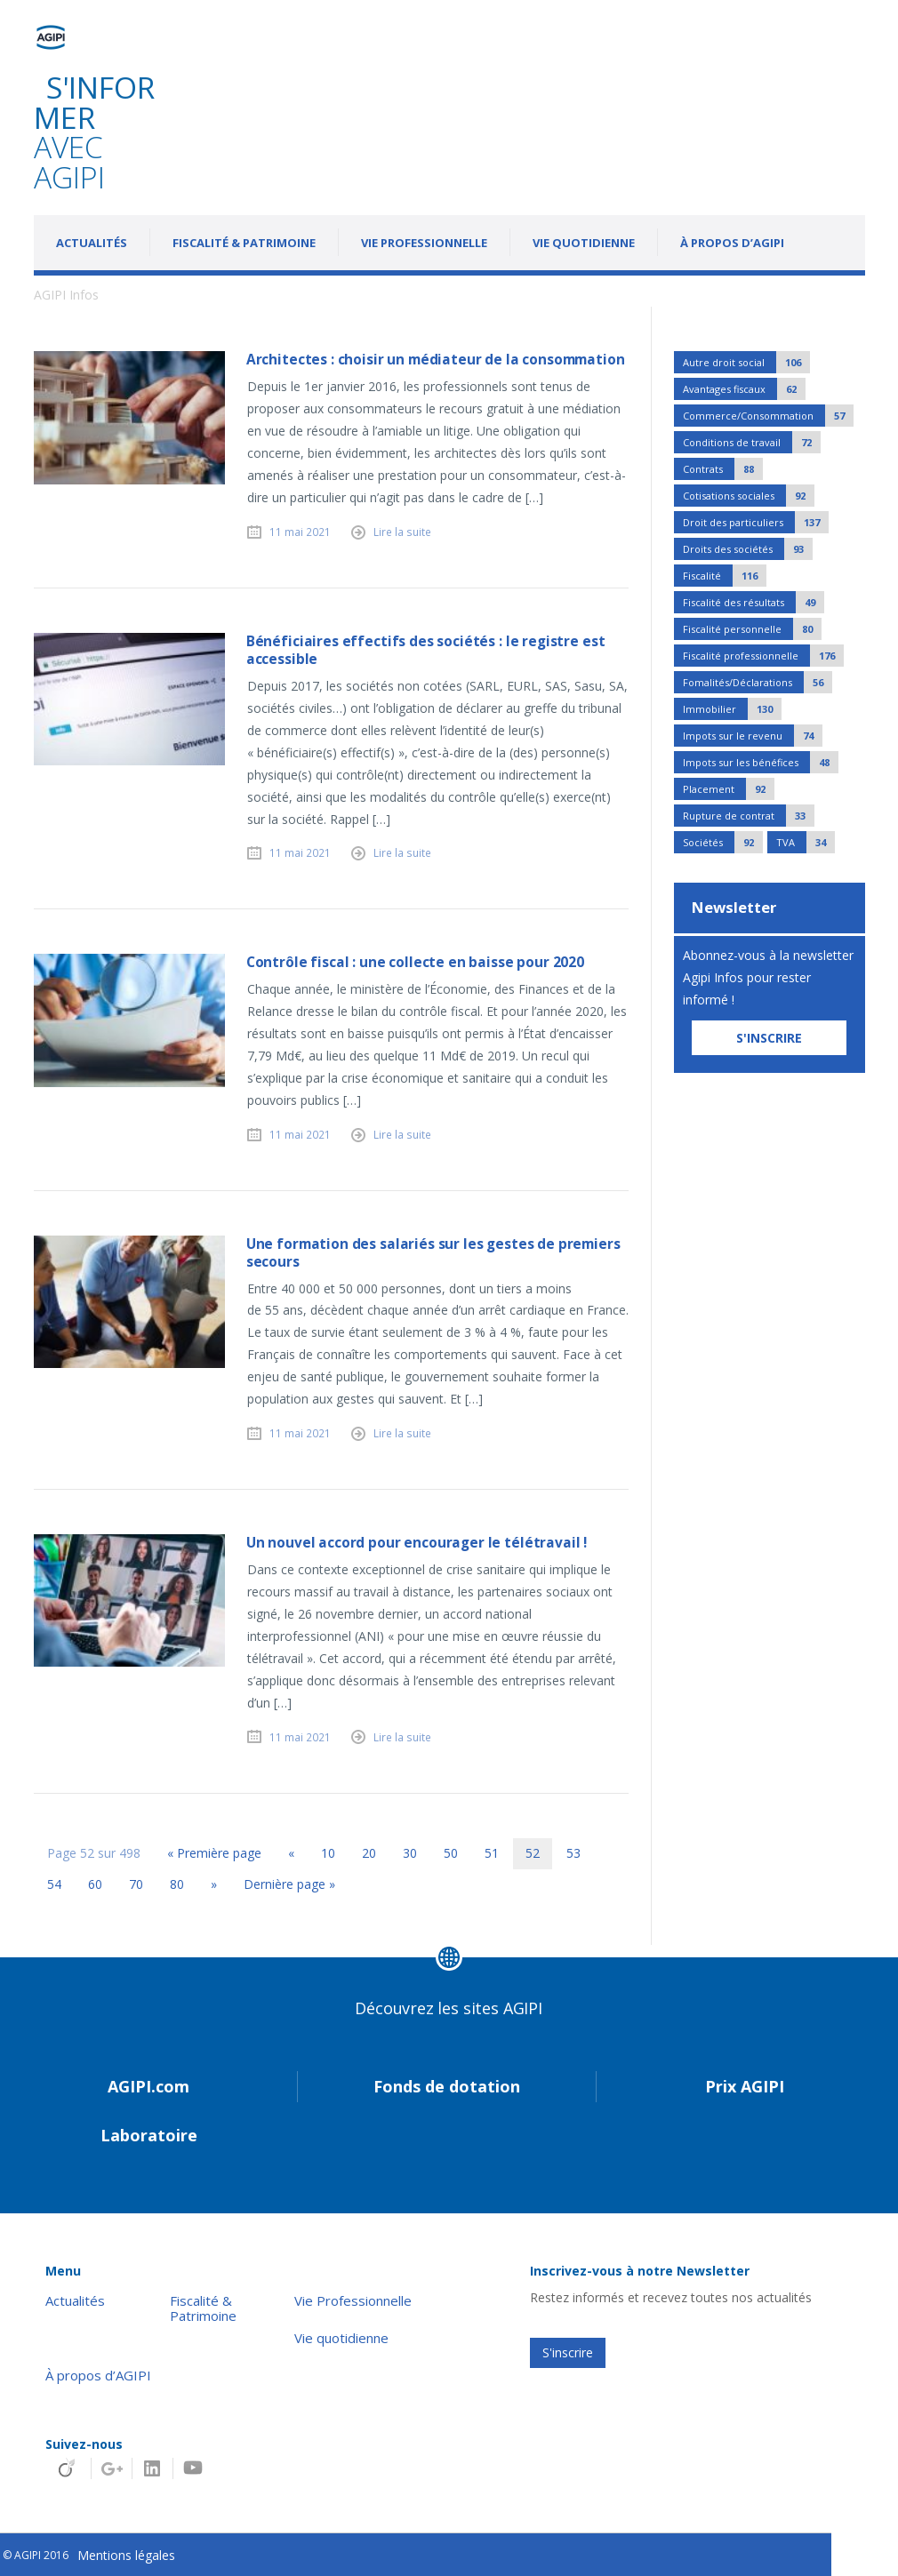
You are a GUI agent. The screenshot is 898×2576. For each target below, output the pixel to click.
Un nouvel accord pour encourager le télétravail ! (416, 1542)
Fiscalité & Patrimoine (244, 243)
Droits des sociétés (748, 549)
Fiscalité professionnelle (763, 655)
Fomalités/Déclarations (757, 682)
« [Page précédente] (291, 1852)
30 (410, 1852)
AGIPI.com (148, 2086)
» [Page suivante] (214, 1884)
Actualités (91, 243)
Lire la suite (402, 531)
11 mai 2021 (300, 531)
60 (95, 1884)
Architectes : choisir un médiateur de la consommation (435, 359)
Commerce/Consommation (768, 415)
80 (177, 1884)
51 (492, 1852)
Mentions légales (126, 2555)
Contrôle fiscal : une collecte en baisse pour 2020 (415, 962)
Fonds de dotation (446, 2086)
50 (451, 1852)
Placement (728, 789)
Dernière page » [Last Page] (289, 1884)
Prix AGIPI (744, 2086)
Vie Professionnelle (424, 243)
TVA (805, 842)
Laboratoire (148, 2135)
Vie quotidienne (584, 243)
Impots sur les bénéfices (760, 762)
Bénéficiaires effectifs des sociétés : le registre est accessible (425, 650)
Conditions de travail (752, 442)
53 (573, 1852)
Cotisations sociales (748, 495)
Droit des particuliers (756, 522)
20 (369, 1852)
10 (328, 1852)
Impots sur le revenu (752, 735)
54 (54, 1884)
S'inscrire (567, 2352)
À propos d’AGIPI (732, 243)
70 (136, 1884)
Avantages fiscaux (744, 389)
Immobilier (732, 709)
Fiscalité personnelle (752, 629)
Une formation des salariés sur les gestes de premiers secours (433, 1253)
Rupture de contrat (748, 815)
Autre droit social (746, 362)
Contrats (723, 469)
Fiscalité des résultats (753, 602)
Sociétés (723, 842)
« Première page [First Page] (214, 1852)
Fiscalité (724, 575)
